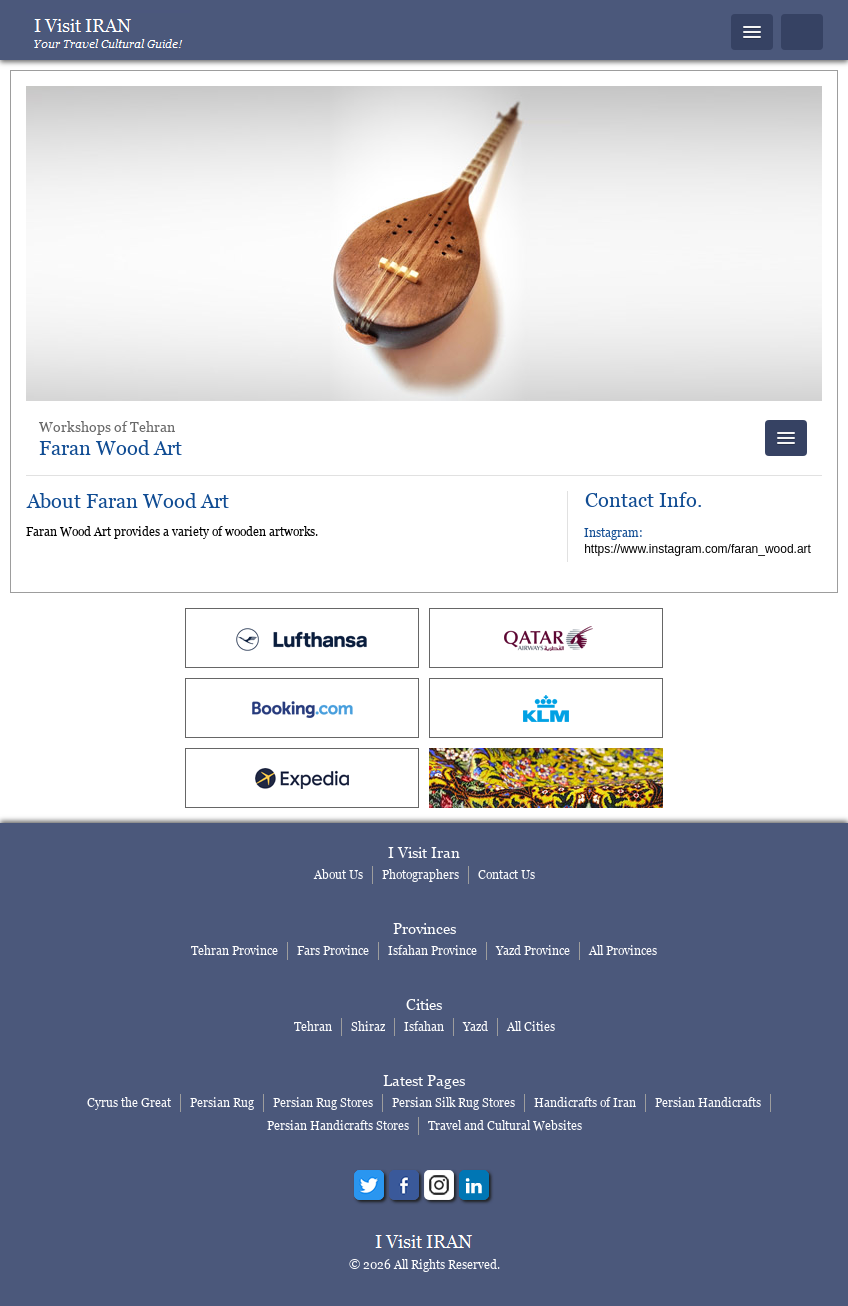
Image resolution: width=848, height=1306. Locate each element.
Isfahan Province (432, 950)
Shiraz (368, 1026)
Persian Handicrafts (708, 1102)
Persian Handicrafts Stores (338, 1125)
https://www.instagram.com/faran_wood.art (697, 549)
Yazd (475, 1026)
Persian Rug (222, 1102)
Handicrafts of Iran (585, 1102)
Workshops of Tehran (107, 426)
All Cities (531, 1026)
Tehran (313, 1026)
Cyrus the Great (129, 1102)
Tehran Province (234, 950)
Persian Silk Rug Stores (453, 1102)
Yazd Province (533, 950)
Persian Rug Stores (323, 1102)
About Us (338, 874)
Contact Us (506, 874)
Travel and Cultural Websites (505, 1125)
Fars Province (333, 950)
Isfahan (424, 1026)
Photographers (420, 874)
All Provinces (623, 950)
